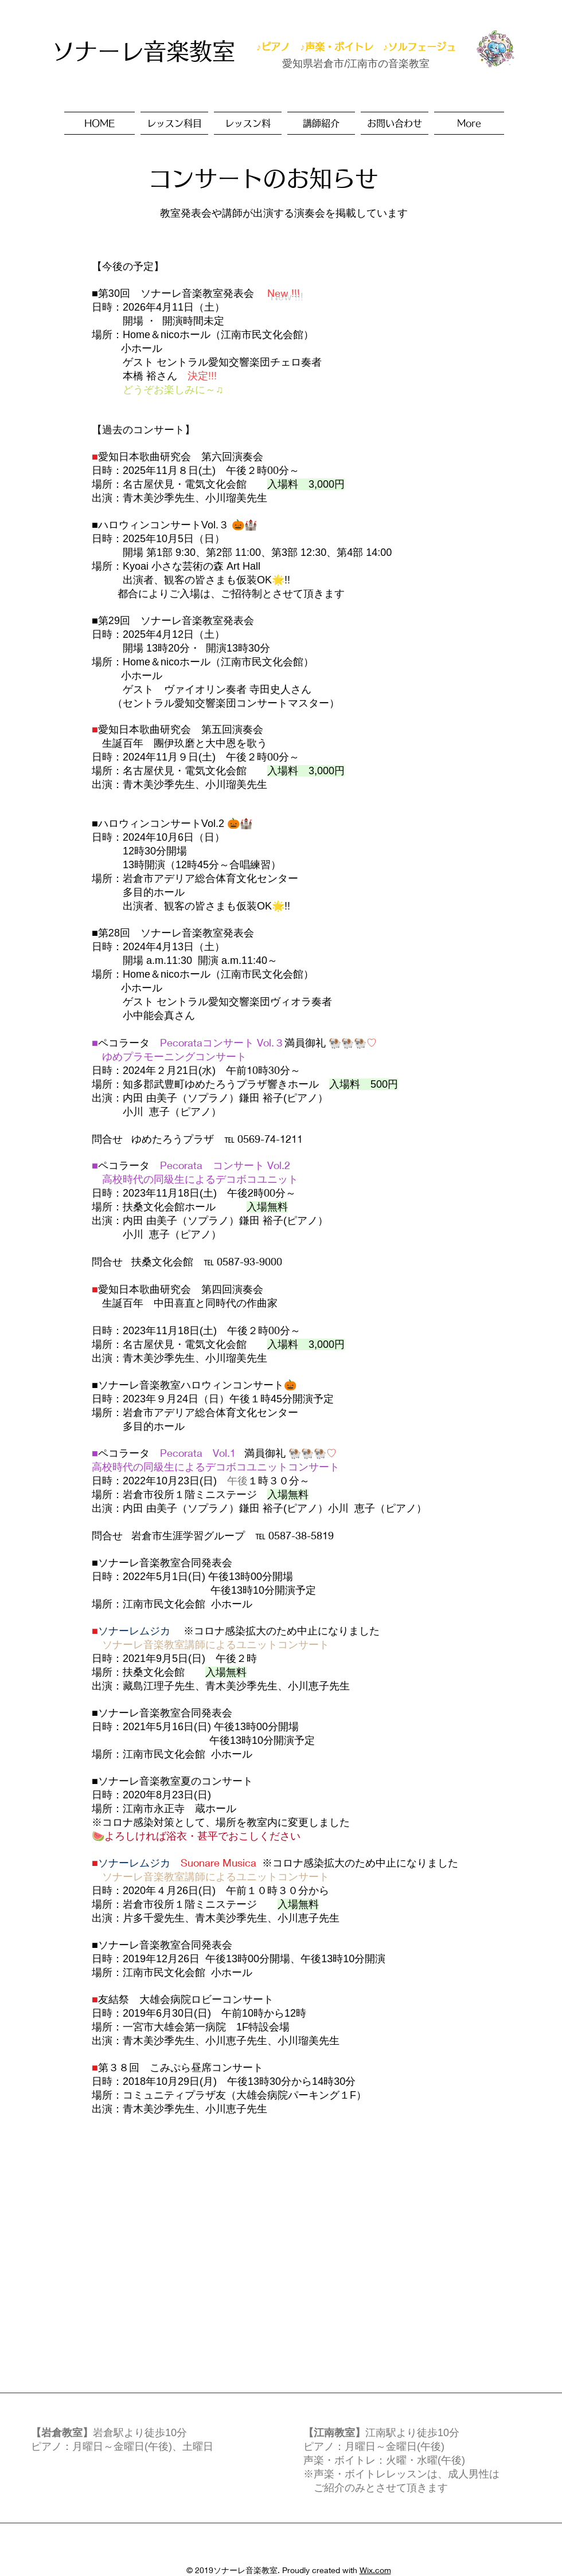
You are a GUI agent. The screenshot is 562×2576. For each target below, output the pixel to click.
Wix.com (375, 2570)
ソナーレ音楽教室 (143, 51)
